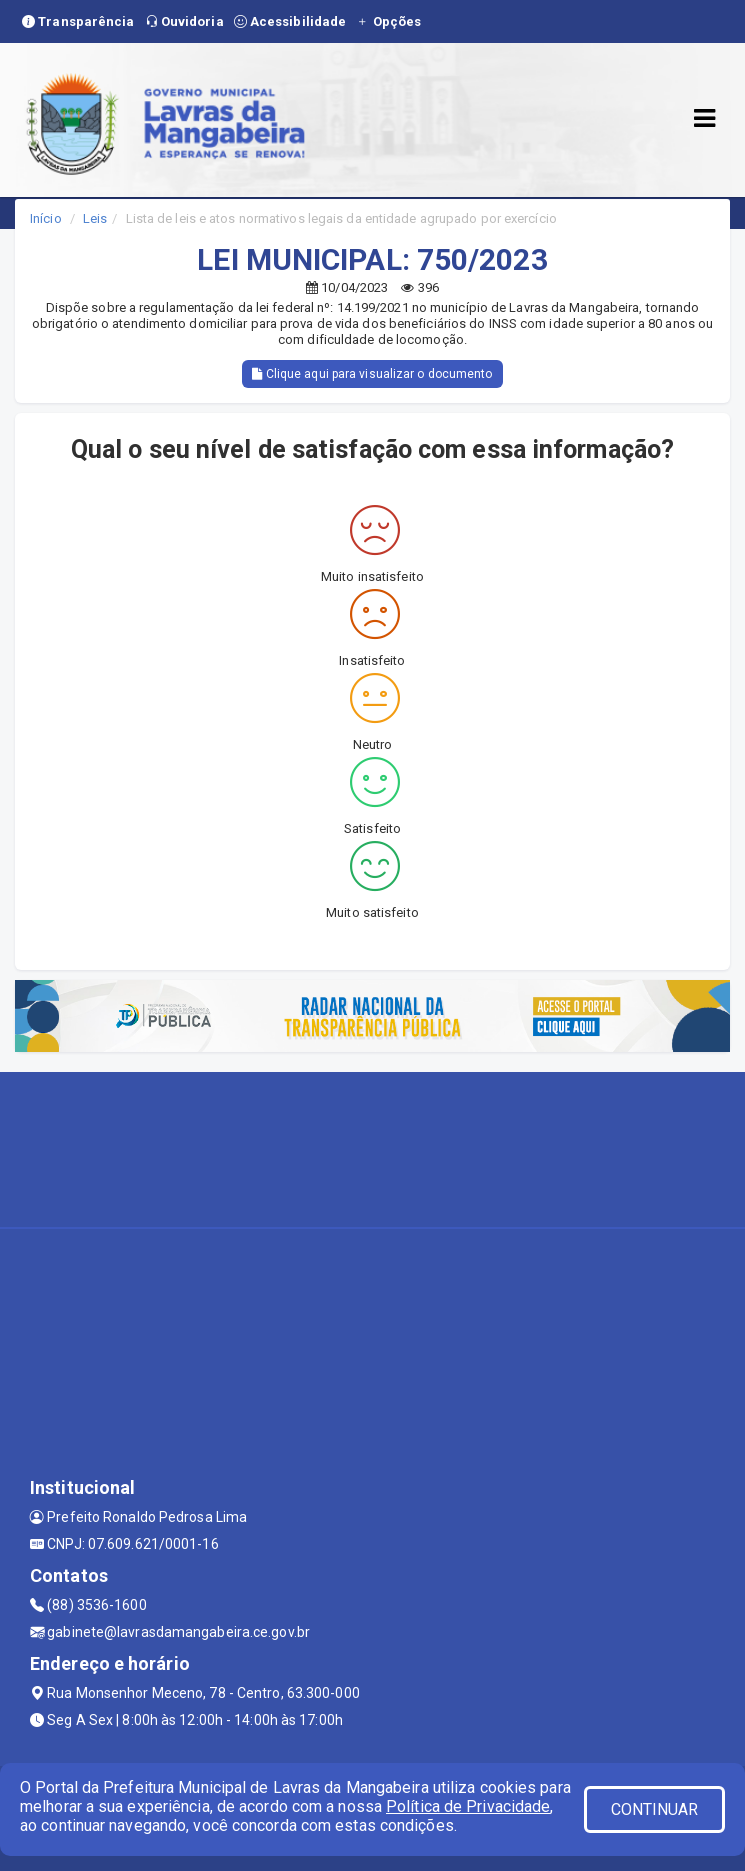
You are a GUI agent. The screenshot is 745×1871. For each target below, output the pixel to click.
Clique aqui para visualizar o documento (372, 374)
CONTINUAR (655, 1809)
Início (46, 218)
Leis (95, 218)
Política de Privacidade (468, 1806)
